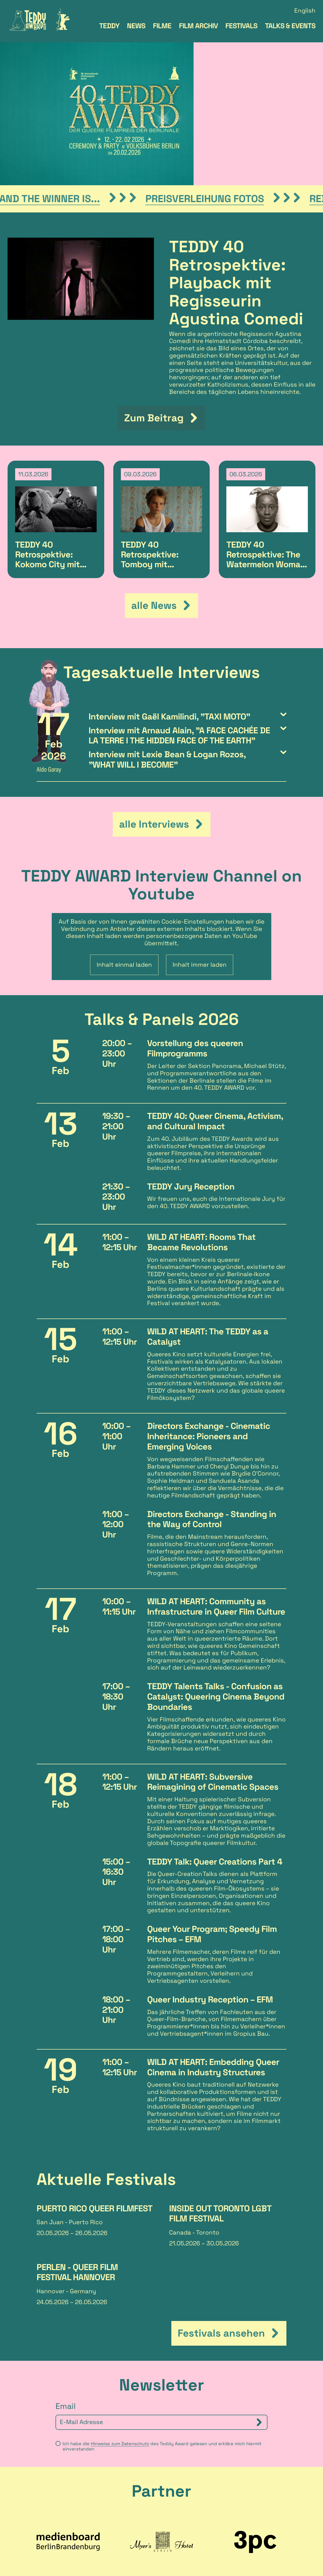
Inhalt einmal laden (124, 820)
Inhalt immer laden (200, 820)
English (304, 10)
